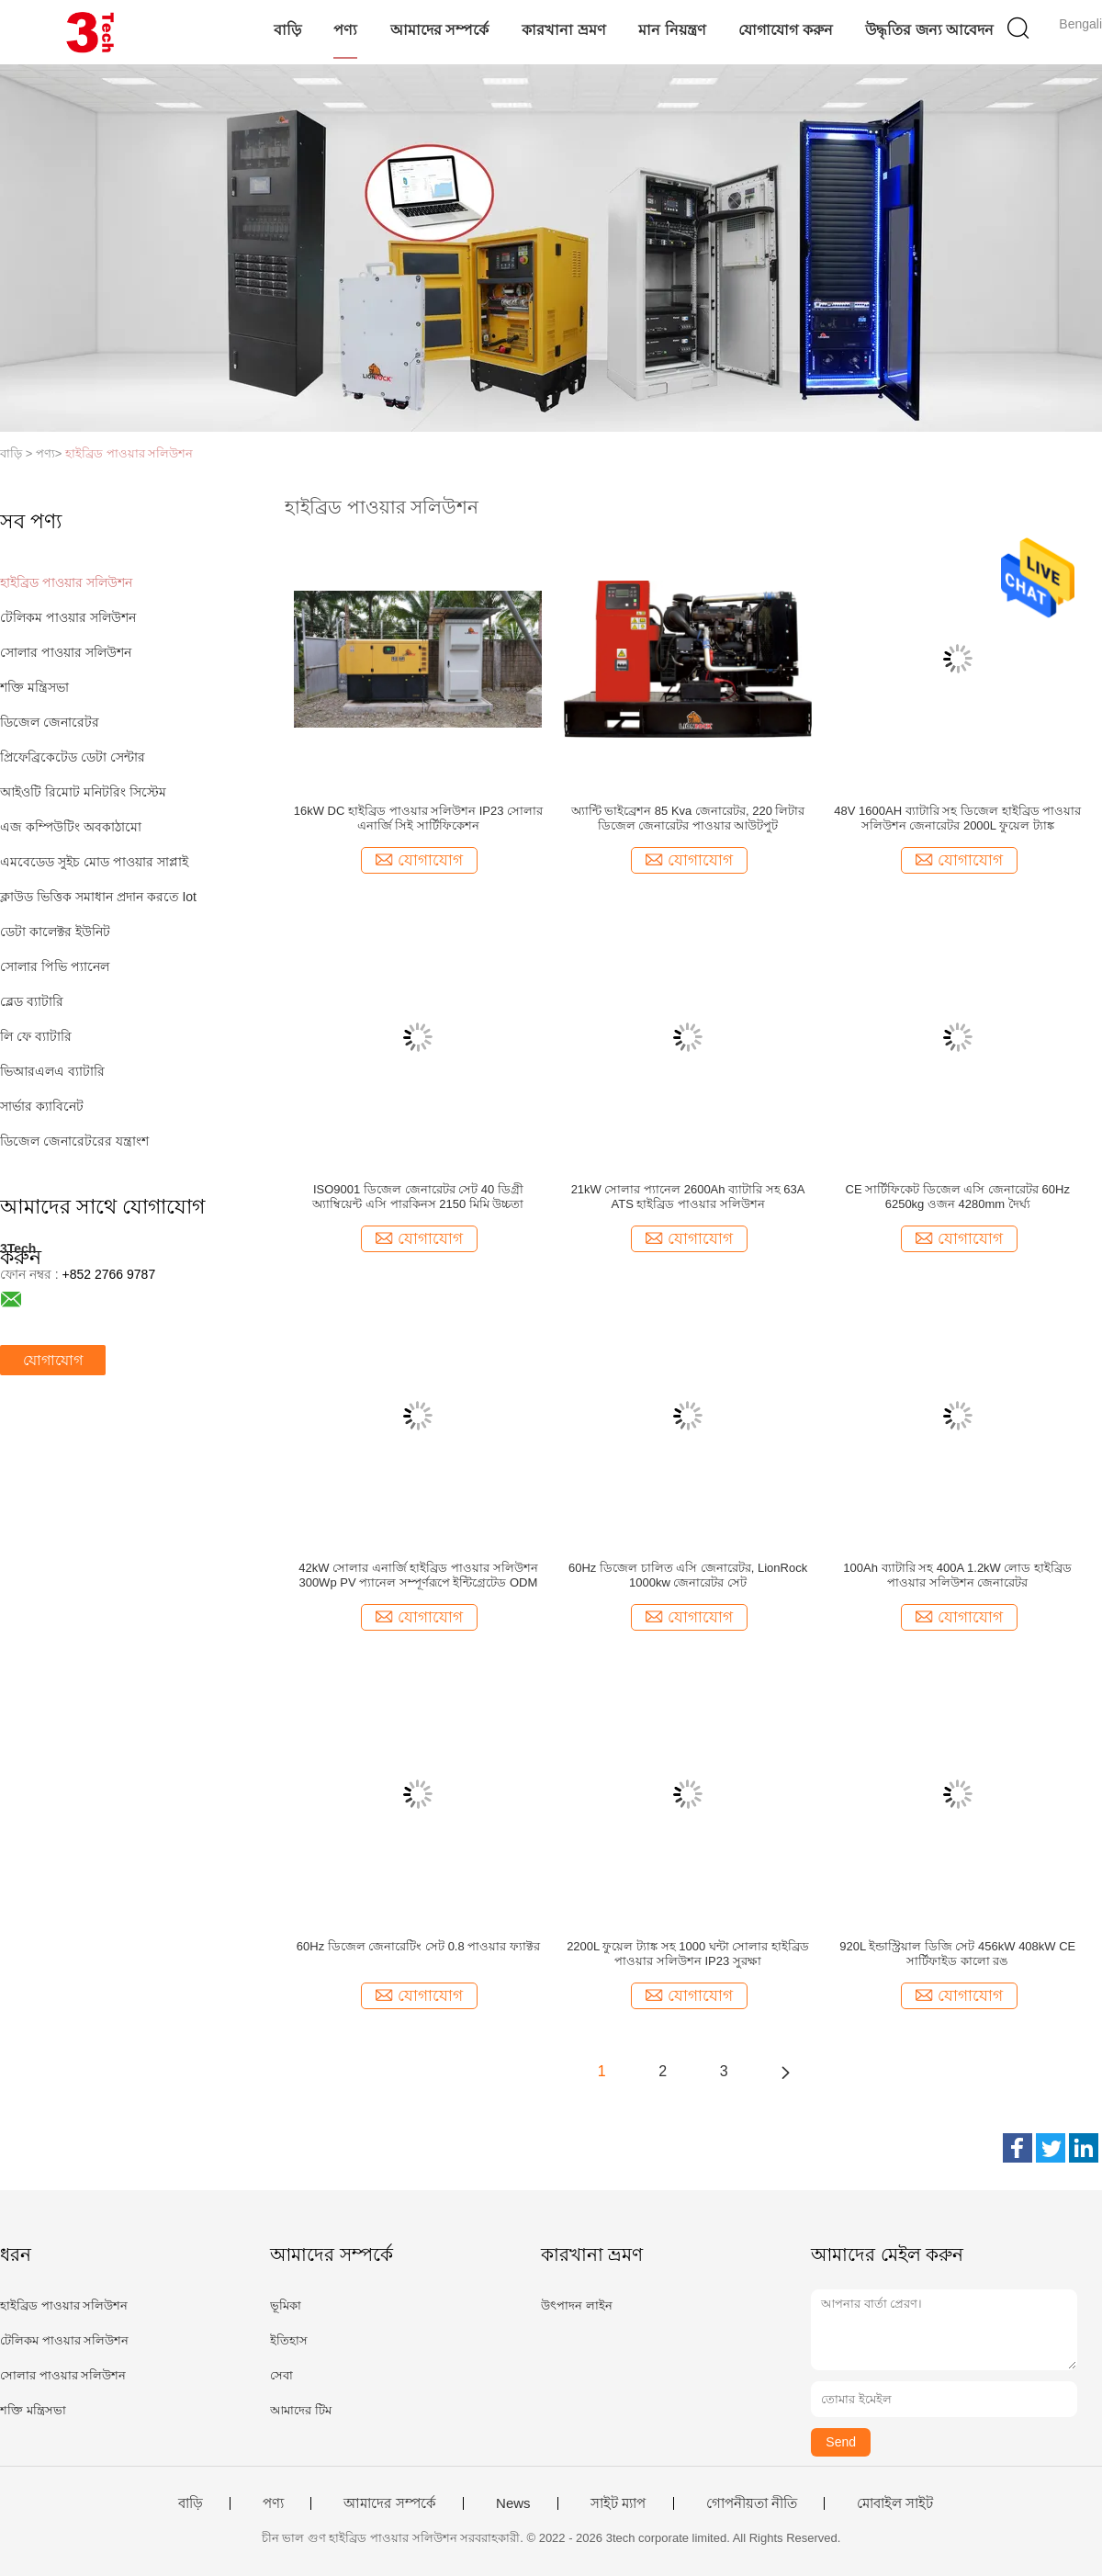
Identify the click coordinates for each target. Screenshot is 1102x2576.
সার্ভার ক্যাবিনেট (42, 1106)
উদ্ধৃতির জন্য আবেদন (929, 30)
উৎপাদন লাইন (577, 2305)
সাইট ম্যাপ (618, 2503)
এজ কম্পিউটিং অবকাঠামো (70, 826)
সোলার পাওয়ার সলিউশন (65, 652)
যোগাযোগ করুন (785, 30)
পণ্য (345, 30)
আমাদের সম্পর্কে (439, 30)
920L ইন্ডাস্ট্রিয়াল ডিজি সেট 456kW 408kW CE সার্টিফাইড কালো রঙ (957, 1953)
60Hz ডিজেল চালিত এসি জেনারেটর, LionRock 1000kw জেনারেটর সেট (687, 1575)
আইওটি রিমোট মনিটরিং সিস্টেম (83, 792)
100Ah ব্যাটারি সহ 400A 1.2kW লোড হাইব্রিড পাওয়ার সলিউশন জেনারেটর (957, 1575)
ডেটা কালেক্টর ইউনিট (55, 931)
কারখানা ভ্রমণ (563, 30)
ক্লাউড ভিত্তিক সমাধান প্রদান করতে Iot (98, 896)
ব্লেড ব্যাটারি (31, 1001)
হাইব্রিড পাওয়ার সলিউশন (129, 453)
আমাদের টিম (301, 2410)
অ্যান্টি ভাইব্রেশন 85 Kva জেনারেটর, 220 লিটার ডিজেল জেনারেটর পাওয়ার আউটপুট (688, 818)
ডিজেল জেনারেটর (49, 722)
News (513, 2503)
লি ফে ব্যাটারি (36, 1036)
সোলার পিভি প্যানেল (54, 966)
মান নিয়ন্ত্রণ (671, 30)
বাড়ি (287, 30)
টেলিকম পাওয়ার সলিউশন (68, 617)
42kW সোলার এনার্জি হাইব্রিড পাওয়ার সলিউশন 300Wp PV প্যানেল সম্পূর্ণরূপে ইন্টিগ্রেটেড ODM (417, 1575)
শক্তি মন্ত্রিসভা (34, 687)
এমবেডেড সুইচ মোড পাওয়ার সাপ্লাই (94, 861)
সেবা (281, 2375)
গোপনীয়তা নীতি (751, 2503)
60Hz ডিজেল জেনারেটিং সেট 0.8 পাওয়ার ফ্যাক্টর (418, 1946)
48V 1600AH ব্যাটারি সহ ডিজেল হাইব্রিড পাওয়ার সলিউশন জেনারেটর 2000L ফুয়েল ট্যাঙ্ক (957, 818)
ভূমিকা (285, 2305)
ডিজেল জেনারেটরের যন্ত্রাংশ (74, 1141)
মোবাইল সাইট (895, 2503)
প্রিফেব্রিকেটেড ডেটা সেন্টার (72, 757)
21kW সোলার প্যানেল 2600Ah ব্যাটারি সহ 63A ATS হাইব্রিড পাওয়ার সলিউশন (688, 1196)
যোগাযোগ (53, 1360)
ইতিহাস (289, 2340)
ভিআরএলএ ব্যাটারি (52, 1071)
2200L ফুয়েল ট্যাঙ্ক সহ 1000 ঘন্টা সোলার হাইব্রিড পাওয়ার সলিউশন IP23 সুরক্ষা (688, 1953)
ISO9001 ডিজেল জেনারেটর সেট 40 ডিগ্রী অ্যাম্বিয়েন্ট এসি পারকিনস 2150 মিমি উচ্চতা (417, 1196)
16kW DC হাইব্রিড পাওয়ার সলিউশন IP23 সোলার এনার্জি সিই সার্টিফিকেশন (418, 818)
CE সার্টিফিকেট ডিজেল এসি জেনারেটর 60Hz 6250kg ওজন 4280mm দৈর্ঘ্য (958, 1196)
